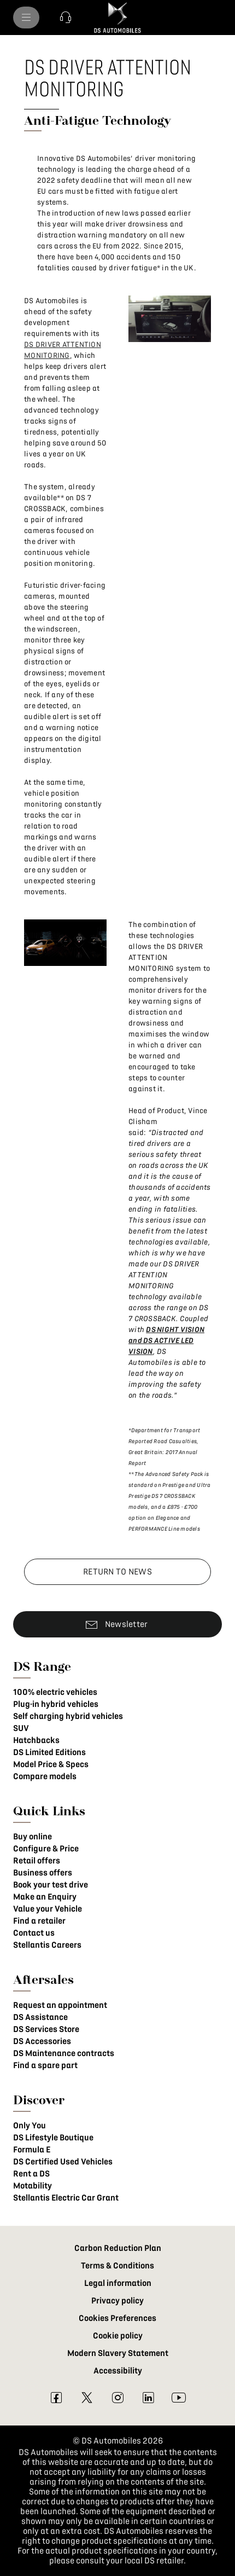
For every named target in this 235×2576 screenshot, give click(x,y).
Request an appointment (60, 2005)
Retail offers (36, 1861)
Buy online (32, 1837)
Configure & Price (46, 1849)
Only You (29, 2126)
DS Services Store (46, 2029)
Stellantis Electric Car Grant (66, 2198)
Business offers (42, 1873)
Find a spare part (45, 2065)
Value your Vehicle (47, 1909)
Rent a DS (31, 2174)
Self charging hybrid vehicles (68, 1716)
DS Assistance (40, 2017)
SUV (21, 1728)
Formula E (31, 2150)
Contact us (34, 1933)
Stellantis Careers (47, 1945)
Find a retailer (39, 1921)
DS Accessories (42, 2041)
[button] (65, 17)
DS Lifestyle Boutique (53, 2138)
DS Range (42, 1666)
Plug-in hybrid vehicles (55, 1704)
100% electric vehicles (55, 1692)
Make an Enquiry (45, 1897)
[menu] (26, 17)
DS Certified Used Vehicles (63, 2162)
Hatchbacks (36, 1740)
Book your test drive (50, 1885)
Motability (32, 2186)
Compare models (45, 1776)
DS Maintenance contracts (63, 2053)
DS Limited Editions (49, 1752)
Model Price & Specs (51, 1764)
